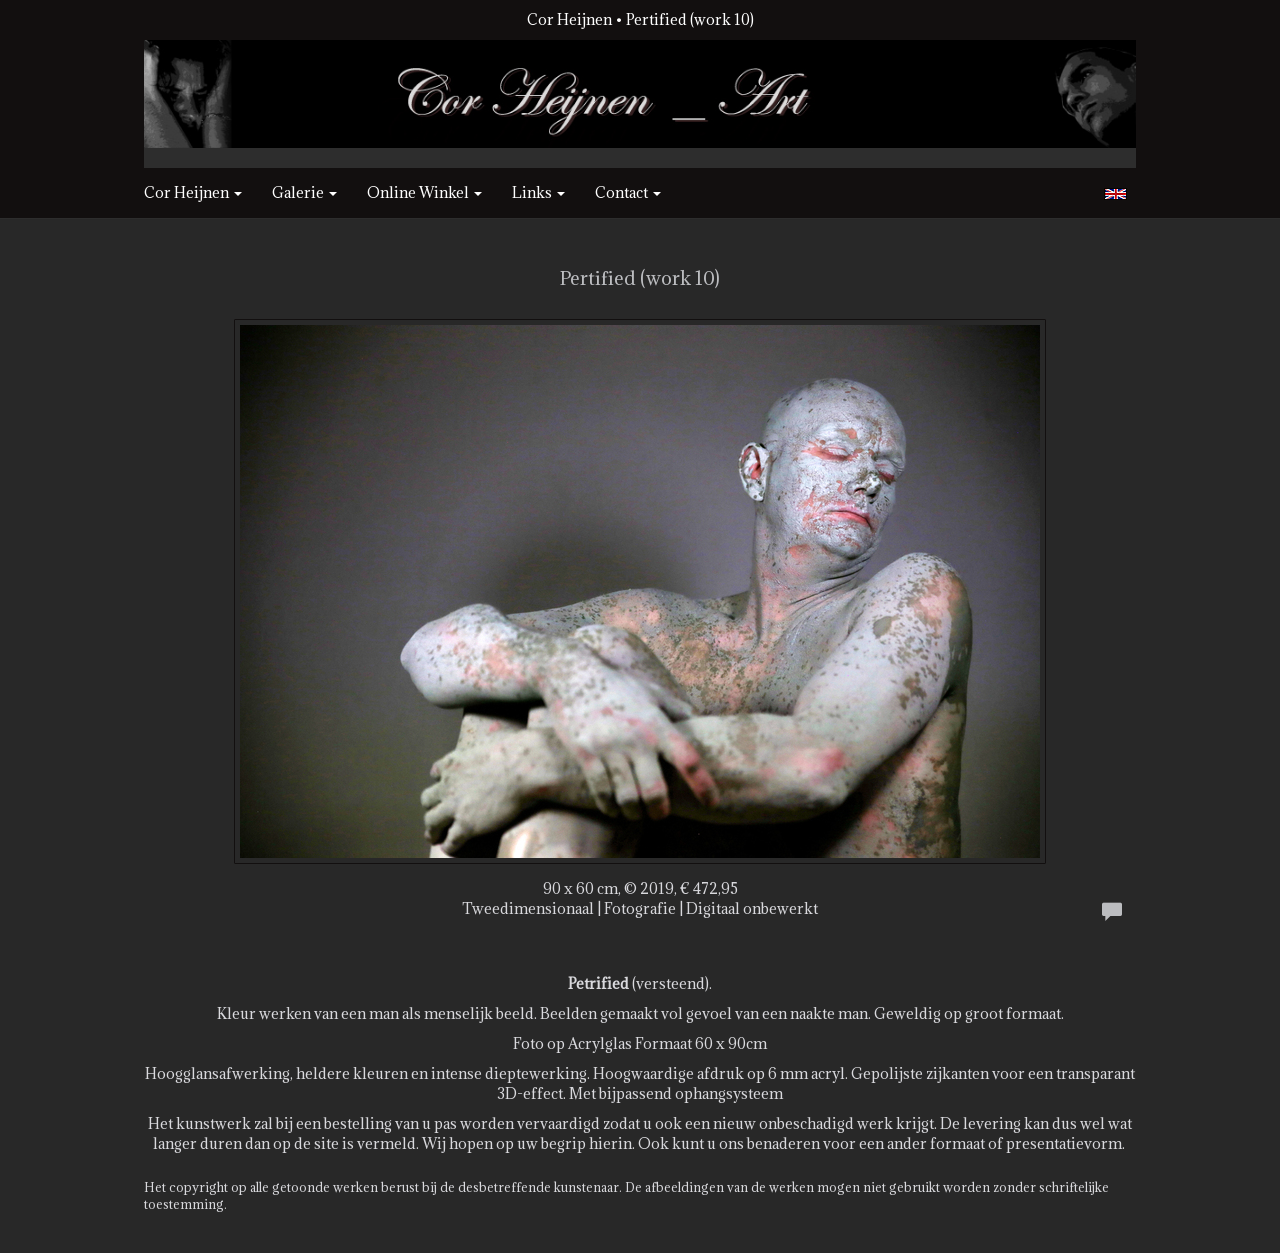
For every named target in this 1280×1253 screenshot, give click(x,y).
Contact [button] (628, 192)
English (1115, 194)
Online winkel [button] (424, 192)
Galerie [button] (304, 192)
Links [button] (538, 192)
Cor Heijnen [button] (193, 192)
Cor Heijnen (569, 19)
